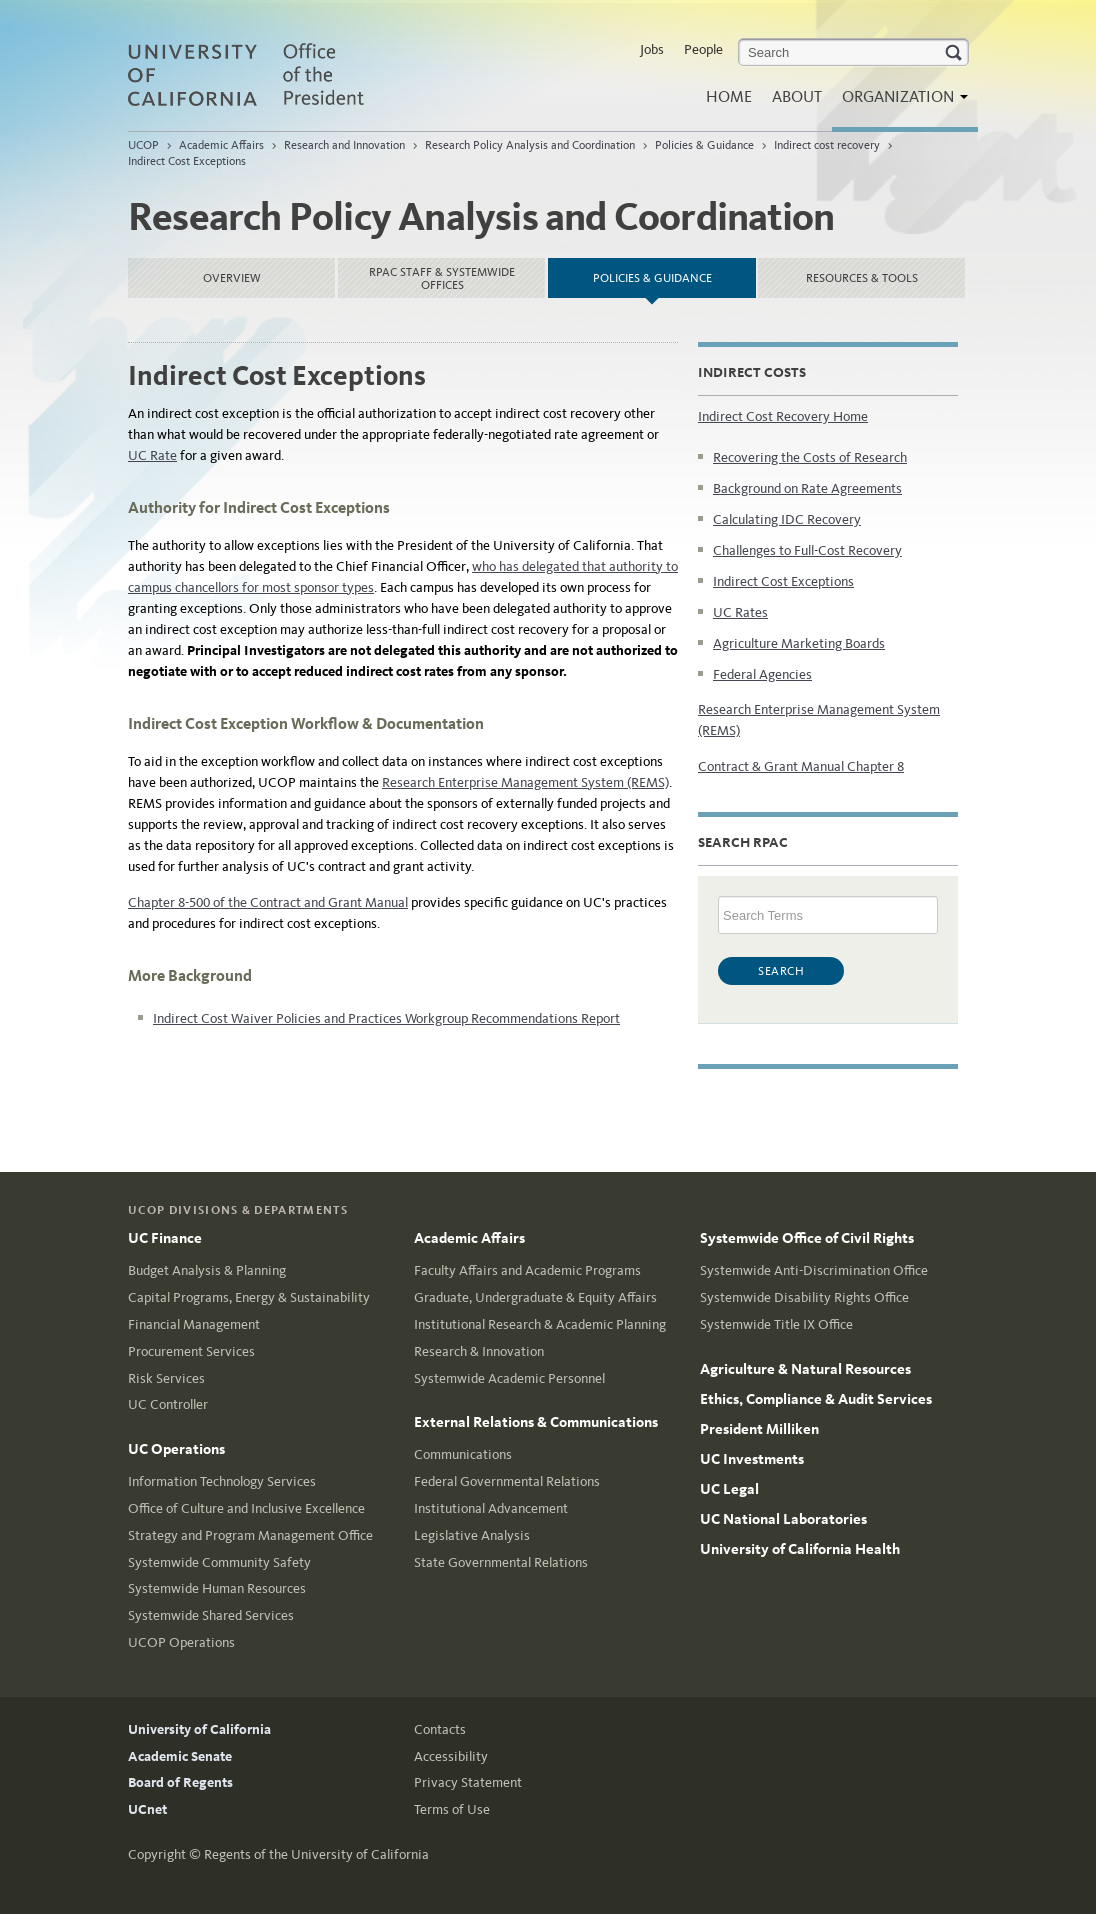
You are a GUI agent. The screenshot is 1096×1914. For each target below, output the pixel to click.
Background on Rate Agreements (807, 488)
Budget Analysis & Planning (207, 1270)
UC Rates (740, 612)
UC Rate (152, 455)
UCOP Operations (181, 1642)
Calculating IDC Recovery (787, 519)
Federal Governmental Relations (507, 1481)
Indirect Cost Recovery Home (783, 416)
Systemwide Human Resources (217, 1588)
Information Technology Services (222, 1481)
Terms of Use (452, 1809)
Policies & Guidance (704, 145)
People (703, 49)
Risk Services (166, 1378)
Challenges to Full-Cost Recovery (807, 550)
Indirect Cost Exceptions (187, 161)
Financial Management (194, 1324)
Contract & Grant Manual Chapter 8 (801, 766)
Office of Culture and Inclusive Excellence (246, 1508)
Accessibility (451, 1756)
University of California (199, 1729)
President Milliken (759, 1429)
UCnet (147, 1809)
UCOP (143, 145)
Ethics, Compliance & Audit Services (816, 1399)
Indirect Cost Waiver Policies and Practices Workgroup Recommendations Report (386, 1018)
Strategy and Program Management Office (250, 1535)
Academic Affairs (221, 145)
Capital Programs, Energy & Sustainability (249, 1297)
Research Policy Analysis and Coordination (530, 145)
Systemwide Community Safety (219, 1562)
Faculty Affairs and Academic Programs (527, 1270)
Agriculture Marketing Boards (799, 643)
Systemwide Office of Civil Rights (807, 1238)
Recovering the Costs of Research (810, 457)
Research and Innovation (344, 145)
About (797, 96)
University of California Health (800, 1549)
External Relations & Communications (536, 1422)
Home (729, 96)
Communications (463, 1454)
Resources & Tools (862, 278)
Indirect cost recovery (827, 145)
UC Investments (752, 1459)
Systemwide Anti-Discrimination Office (814, 1270)
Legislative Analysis (472, 1535)
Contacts (440, 1729)
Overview (232, 278)
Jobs (652, 49)
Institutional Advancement (491, 1508)
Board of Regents (180, 1782)
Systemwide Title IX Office (776, 1324)
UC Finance (165, 1238)
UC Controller (168, 1404)
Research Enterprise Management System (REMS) (525, 782)
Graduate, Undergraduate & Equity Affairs (535, 1297)
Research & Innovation (479, 1351)
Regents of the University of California (316, 1854)
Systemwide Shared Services (211, 1615)
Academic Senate (180, 1756)
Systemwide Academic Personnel (509, 1378)
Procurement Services (191, 1351)
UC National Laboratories (783, 1519)
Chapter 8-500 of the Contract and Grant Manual (268, 902)
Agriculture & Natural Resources (805, 1369)
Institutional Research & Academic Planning (540, 1324)
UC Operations (176, 1449)
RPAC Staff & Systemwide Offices (442, 278)
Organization (900, 102)
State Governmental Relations (501, 1562)
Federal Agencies (762, 674)
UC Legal (729, 1489)
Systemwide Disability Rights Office (804, 1297)
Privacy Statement (468, 1782)
